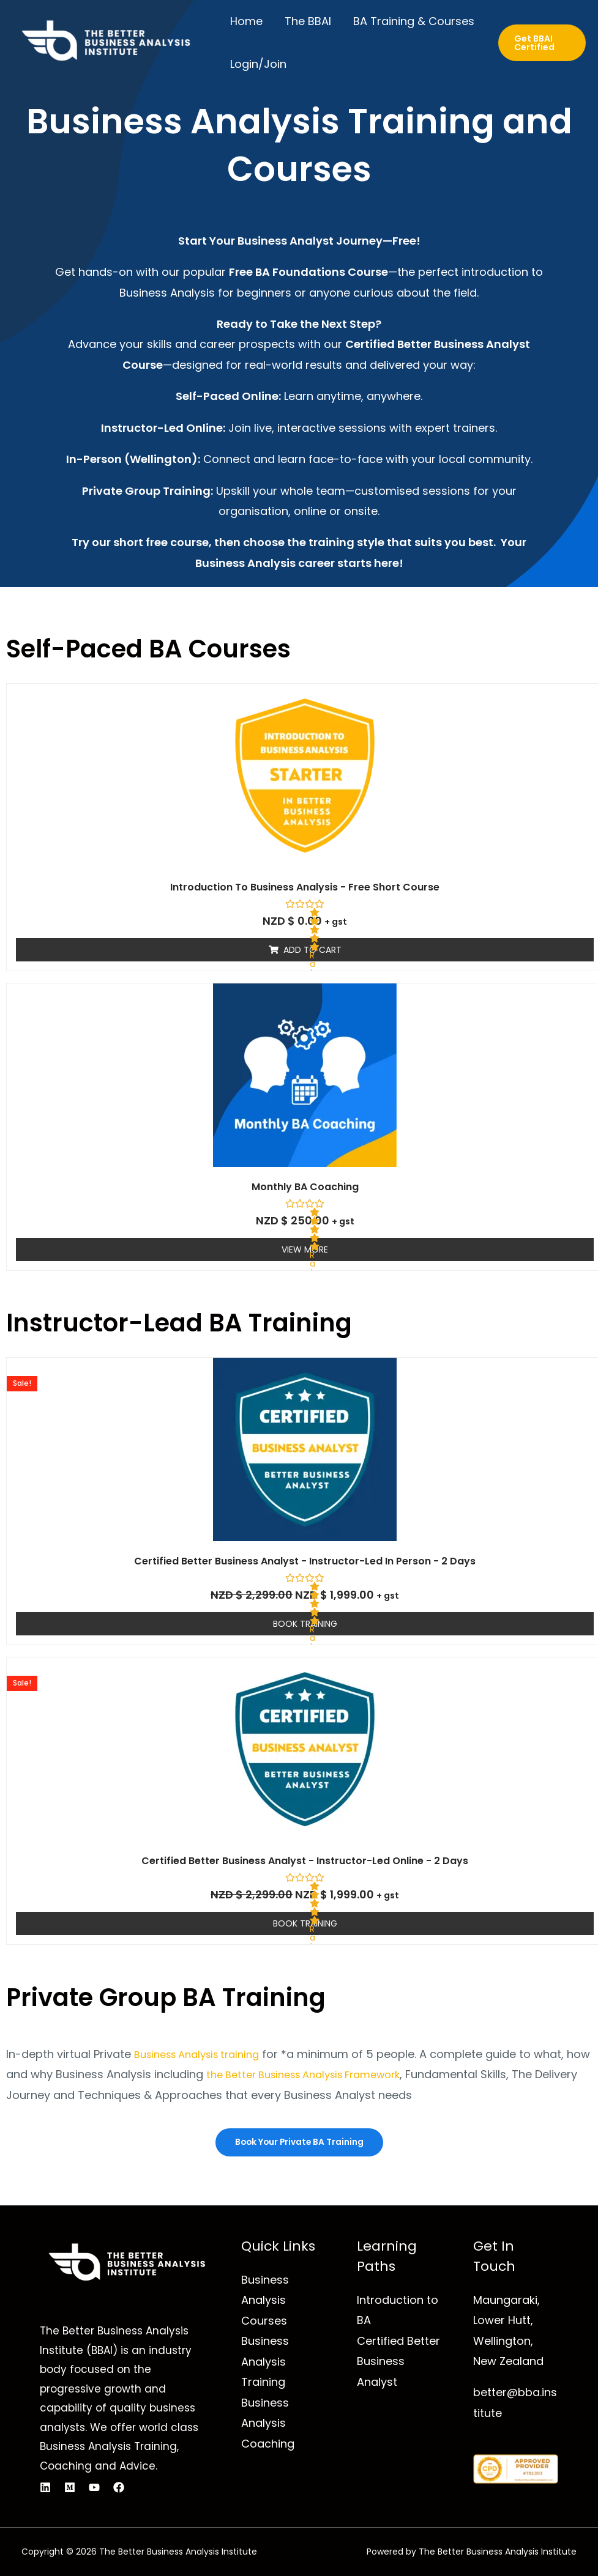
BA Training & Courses (413, 21)
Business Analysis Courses (265, 2301)
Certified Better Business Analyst (398, 2362)
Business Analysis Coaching (267, 2423)
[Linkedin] (45, 2487)
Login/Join (258, 64)
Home (246, 21)
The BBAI (308, 21)
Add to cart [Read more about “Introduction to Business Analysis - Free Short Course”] (312, 950)
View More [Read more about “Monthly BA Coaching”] (305, 1249)
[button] (542, 42)
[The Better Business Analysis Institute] (104, 42)
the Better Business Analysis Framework (341, 2074)
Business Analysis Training (265, 2362)
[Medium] (69, 2487)
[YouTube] (94, 2487)
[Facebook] (118, 2487)
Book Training (305, 1624)
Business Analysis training (204, 2054)
